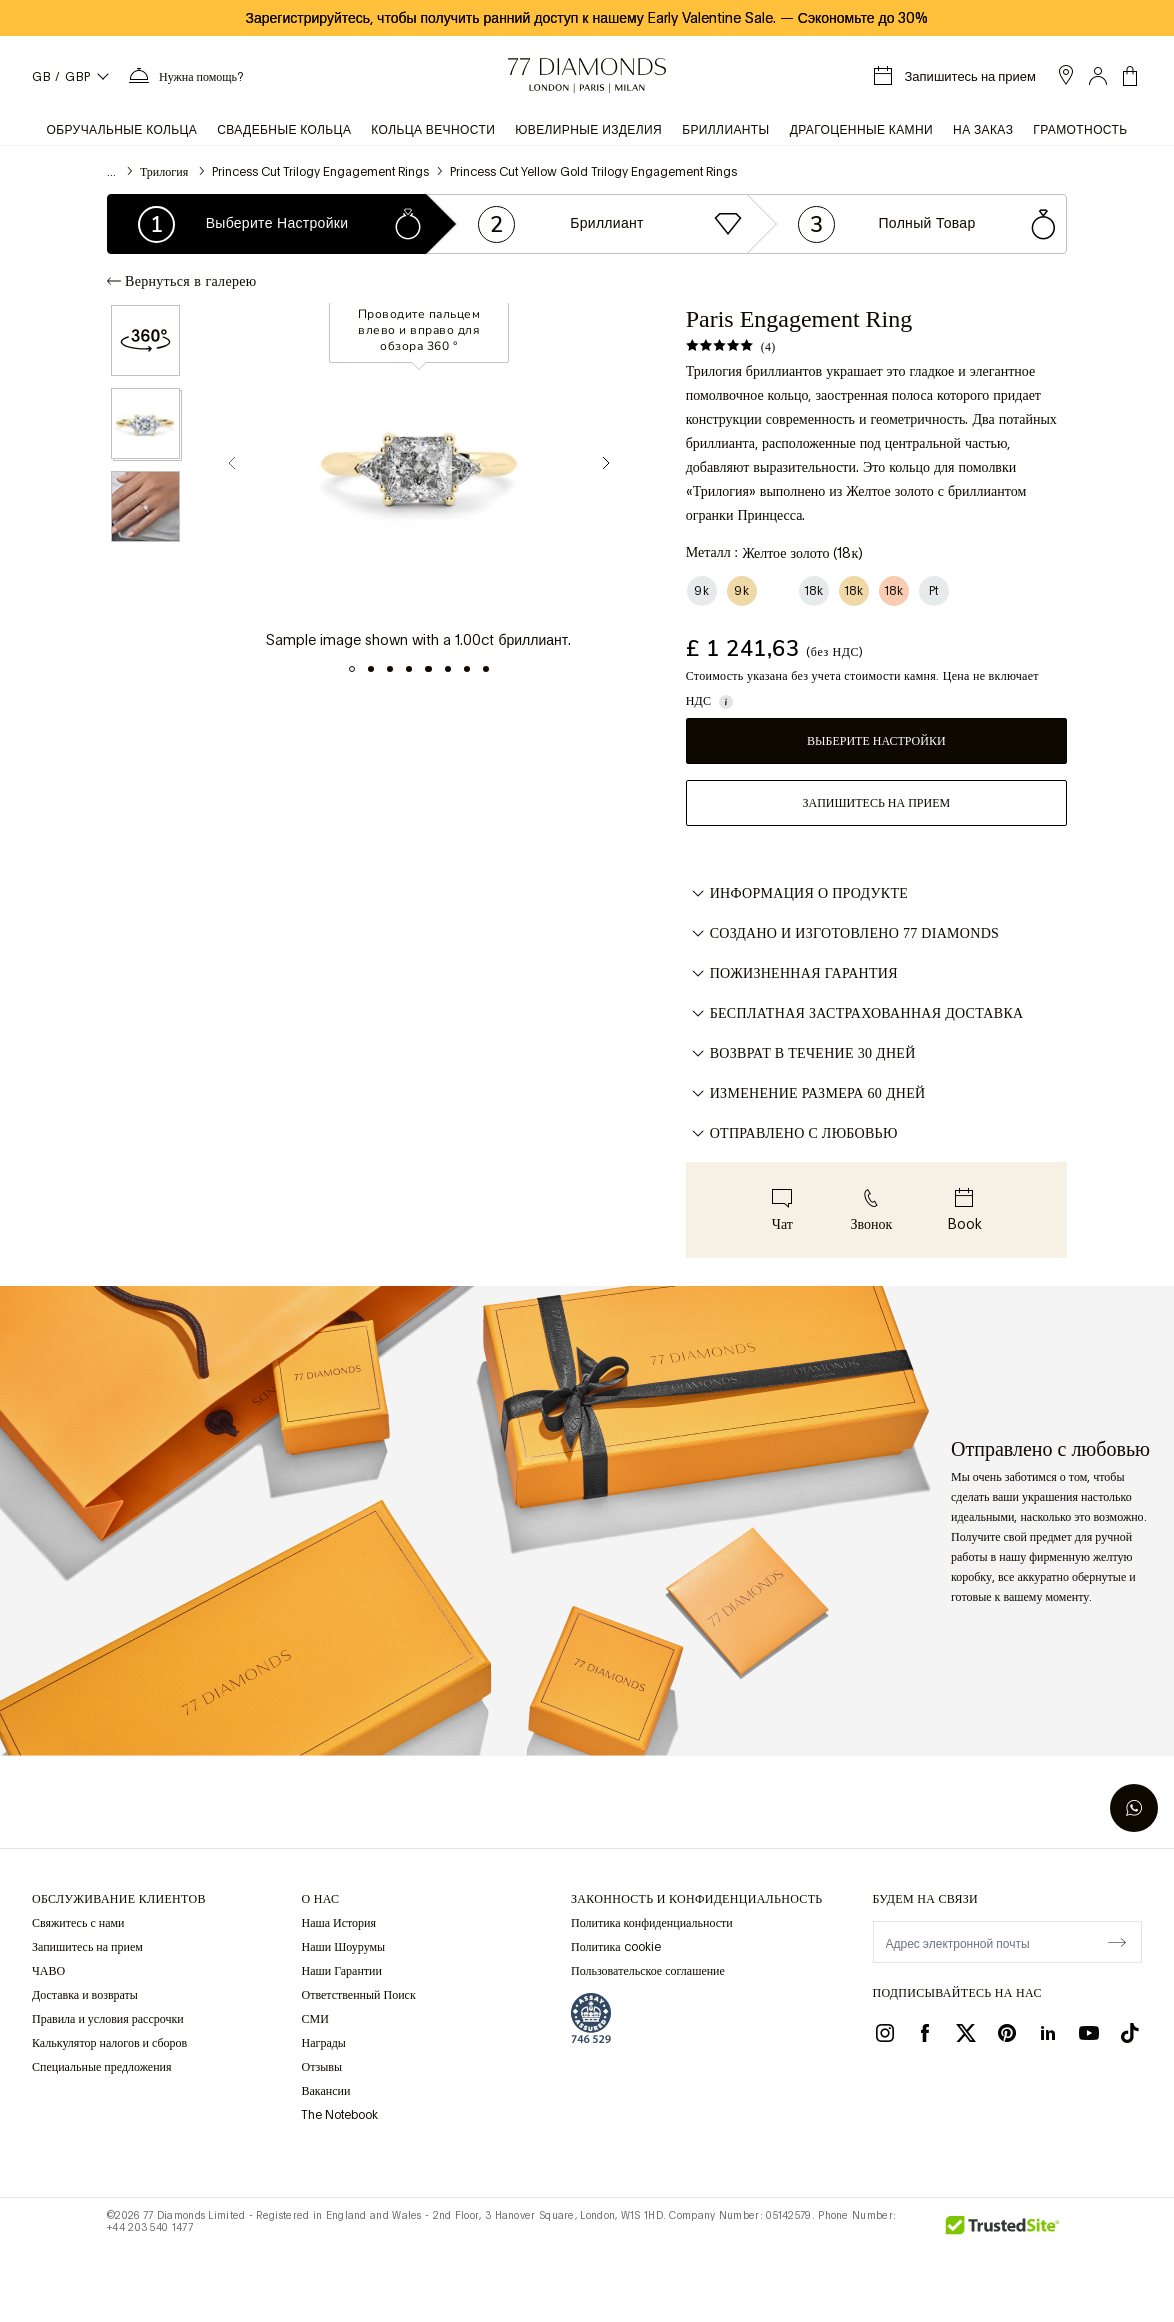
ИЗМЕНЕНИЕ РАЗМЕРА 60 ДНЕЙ (806, 1094)
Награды (323, 2043)
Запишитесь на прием (876, 803)
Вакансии (325, 2091)
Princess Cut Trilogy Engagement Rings (320, 172)
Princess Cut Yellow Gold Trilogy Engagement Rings (593, 172)
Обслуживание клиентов (119, 1899)
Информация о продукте (797, 894)
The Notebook (339, 2115)
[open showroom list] (1066, 75)
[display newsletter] (1117, 1941)
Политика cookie (616, 1947)
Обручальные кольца (121, 130)
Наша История (338, 1923)
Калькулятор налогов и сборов (109, 2043)
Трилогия (165, 172)
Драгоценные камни (861, 130)
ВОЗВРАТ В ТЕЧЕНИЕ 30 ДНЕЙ (801, 1054)
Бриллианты (726, 130)
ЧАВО (48, 1971)
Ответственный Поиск (358, 1995)
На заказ (983, 130)
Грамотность (1080, 130)
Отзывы (321, 2067)
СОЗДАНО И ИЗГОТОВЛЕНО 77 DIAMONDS (842, 934)
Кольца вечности (433, 130)
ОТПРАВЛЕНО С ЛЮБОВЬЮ (792, 1134)
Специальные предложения (102, 2067)
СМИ (314, 2019)
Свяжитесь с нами (78, 1923)
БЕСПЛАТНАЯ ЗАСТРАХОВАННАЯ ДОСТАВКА (855, 1014)
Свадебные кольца (284, 130)
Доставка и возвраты (85, 1995)
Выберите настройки (876, 741)
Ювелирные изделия (588, 130)
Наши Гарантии (341, 1971)
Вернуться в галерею (181, 281)
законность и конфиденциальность (696, 1899)
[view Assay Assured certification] (591, 2018)
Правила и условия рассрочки (108, 2019)
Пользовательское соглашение (648, 1971)
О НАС (320, 1899)
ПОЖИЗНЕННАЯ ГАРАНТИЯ (792, 974)
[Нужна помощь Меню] (185, 76)
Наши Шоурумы (343, 1947)
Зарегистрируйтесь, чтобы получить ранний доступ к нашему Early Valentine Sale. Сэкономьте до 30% (587, 18)
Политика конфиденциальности (652, 1923)
